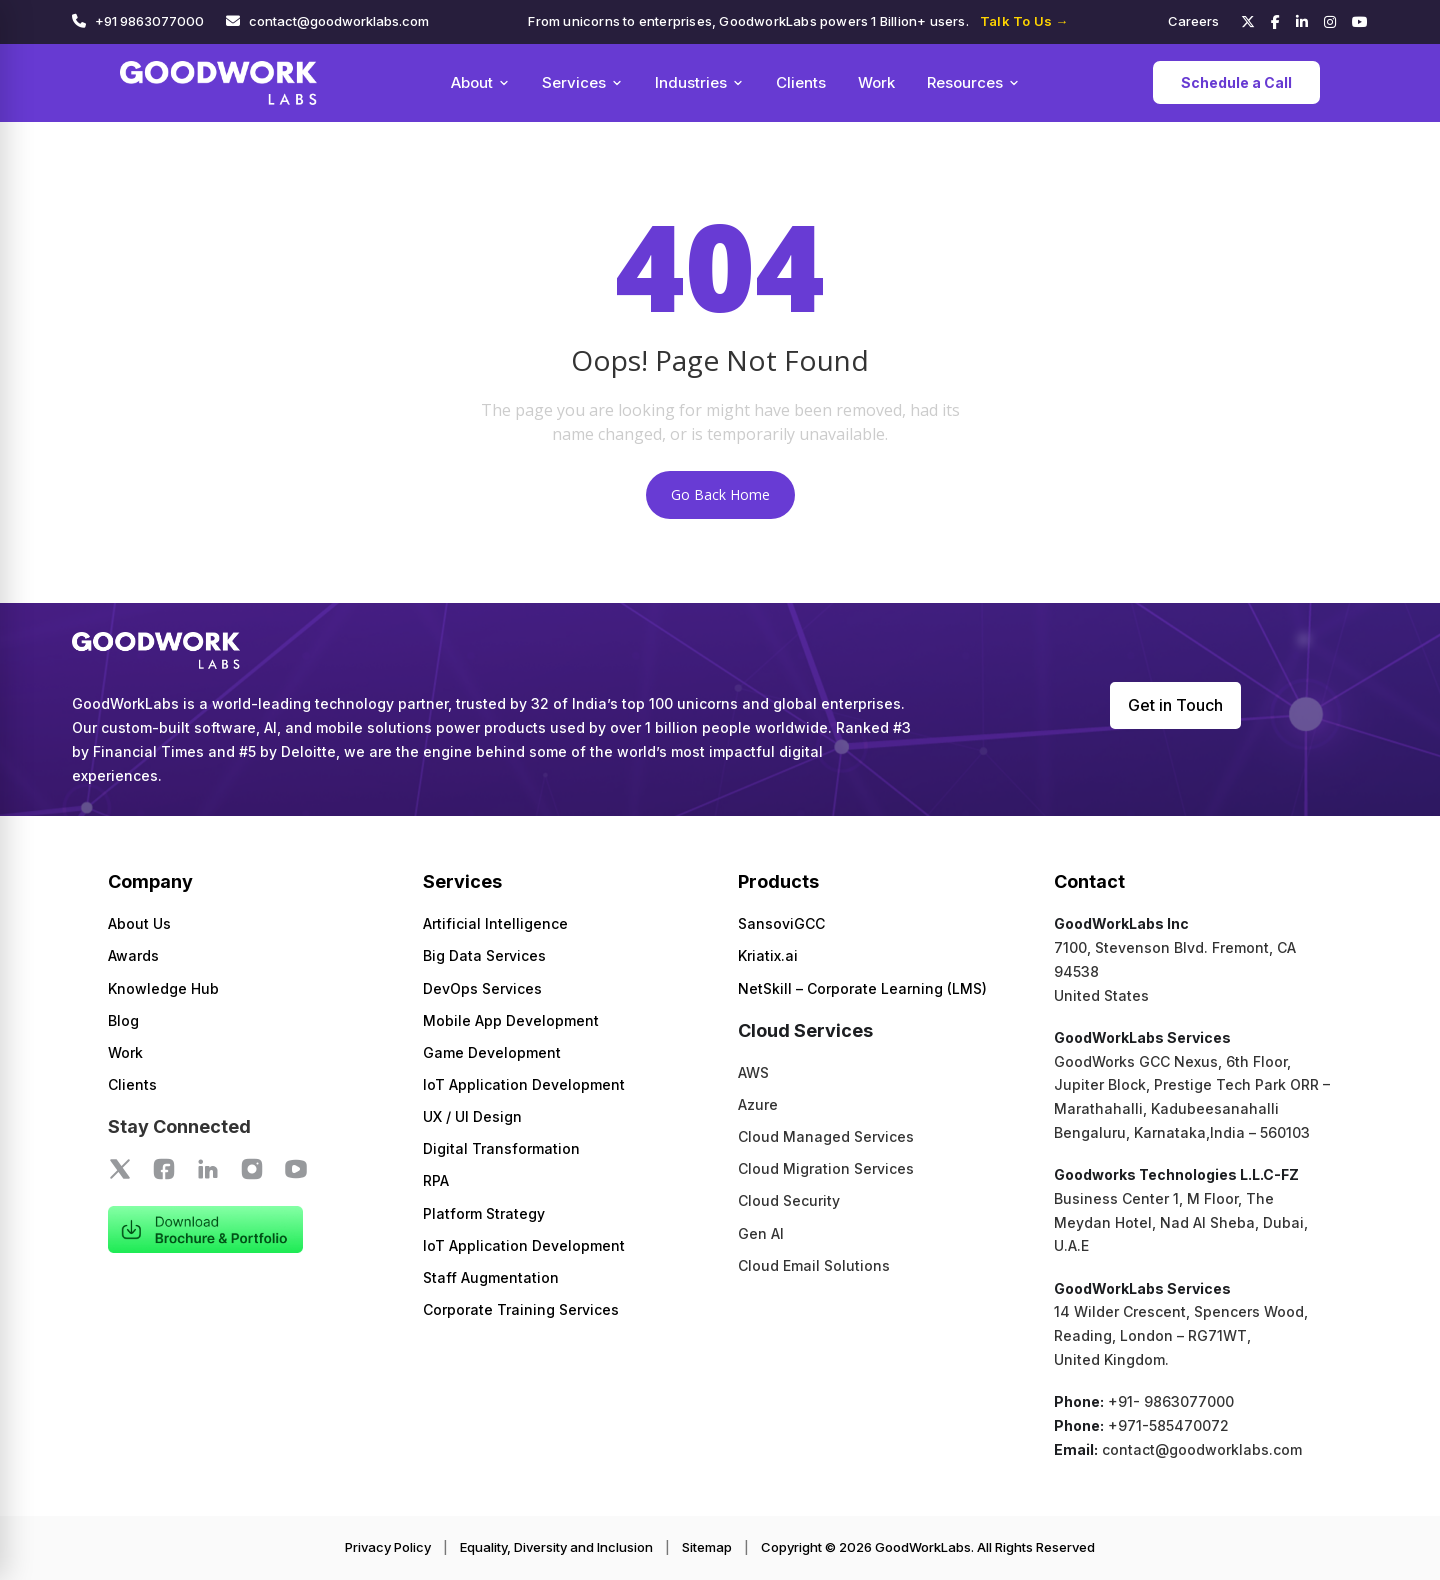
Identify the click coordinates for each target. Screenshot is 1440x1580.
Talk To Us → (1024, 21)
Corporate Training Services (521, 1309)
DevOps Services (482, 988)
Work (876, 82)
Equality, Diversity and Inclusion (556, 1547)
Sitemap (707, 1547)
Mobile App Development (511, 1020)
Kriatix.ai (768, 955)
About (480, 82)
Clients (801, 82)
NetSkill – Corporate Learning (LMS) (862, 988)
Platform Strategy (484, 1213)
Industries (699, 82)
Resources (973, 82)
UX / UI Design (472, 1116)
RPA (436, 1180)
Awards (133, 955)
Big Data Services (484, 955)
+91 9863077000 (149, 21)
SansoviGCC (781, 923)
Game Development (492, 1052)
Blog (123, 1020)
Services (582, 82)
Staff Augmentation (491, 1277)
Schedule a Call (1236, 82)
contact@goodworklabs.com (339, 21)
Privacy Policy (388, 1547)
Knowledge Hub (163, 988)
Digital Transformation (501, 1148)
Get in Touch (1175, 705)
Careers (1193, 21)
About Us (139, 923)
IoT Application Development (524, 1084)
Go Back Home (720, 494)
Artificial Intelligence (495, 923)
